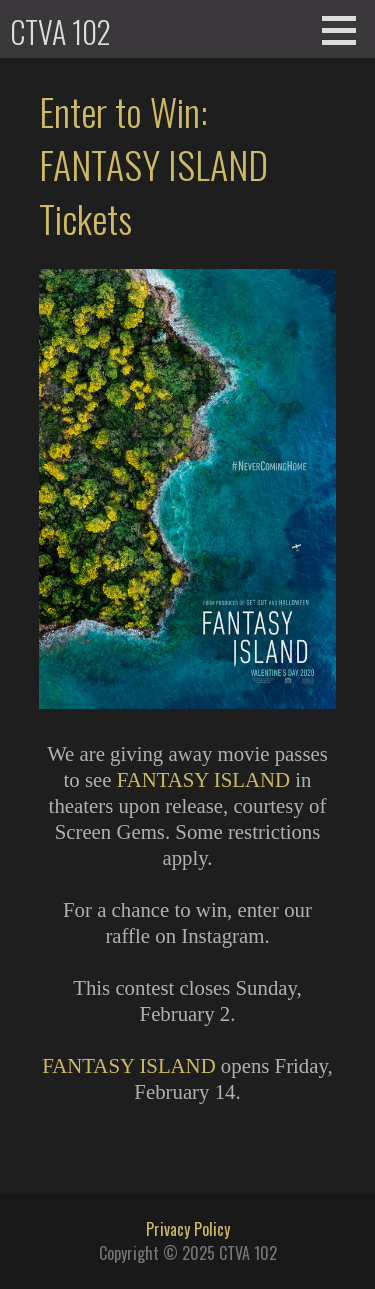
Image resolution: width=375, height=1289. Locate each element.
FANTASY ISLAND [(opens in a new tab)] (203, 779)
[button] (346, 30)
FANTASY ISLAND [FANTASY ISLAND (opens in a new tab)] (128, 1065)
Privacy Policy (188, 1229)
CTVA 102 (60, 31)
